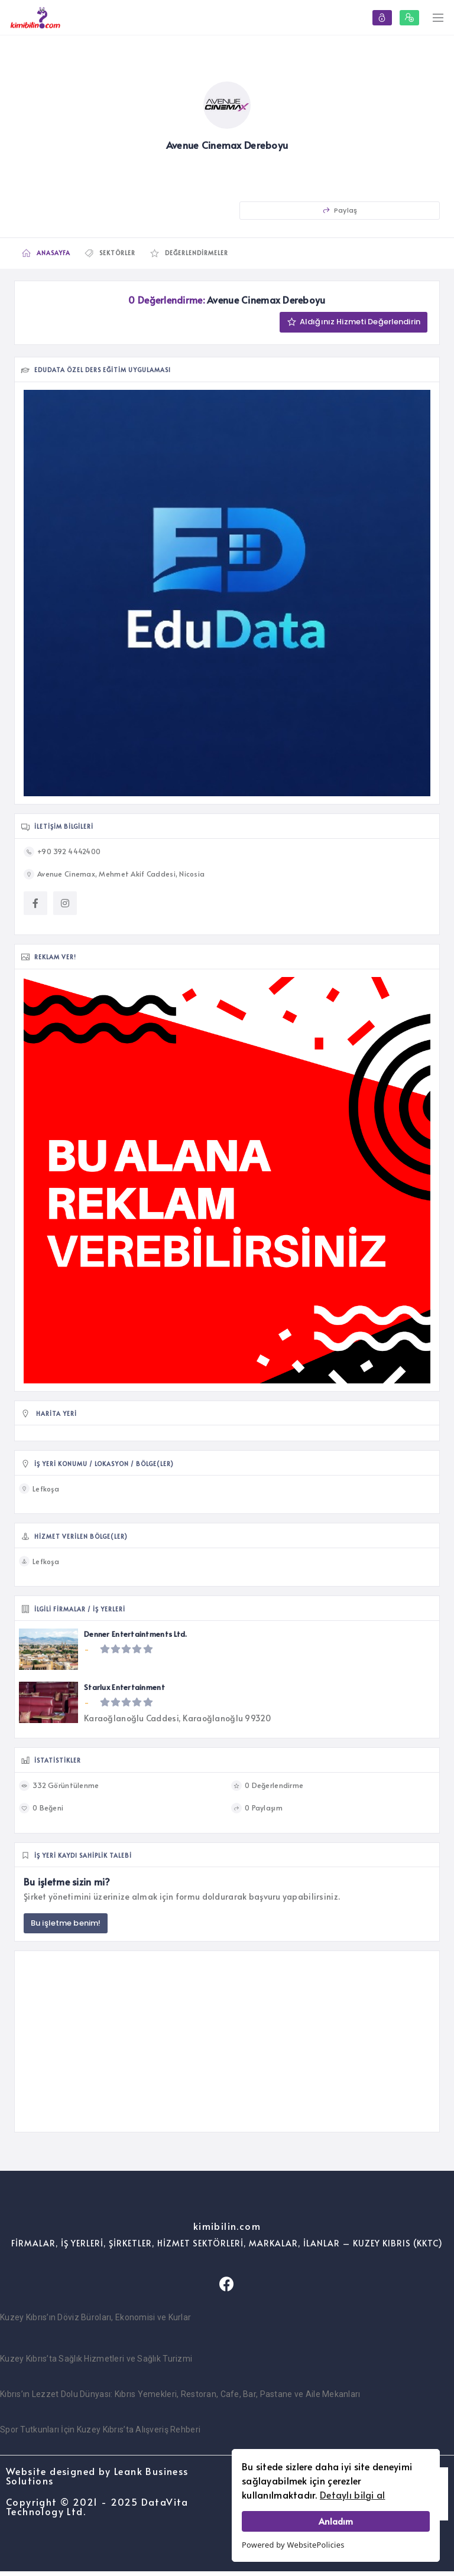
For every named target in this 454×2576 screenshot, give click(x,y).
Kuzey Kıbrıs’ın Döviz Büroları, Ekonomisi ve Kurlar (95, 2322)
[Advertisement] (227, 2046)
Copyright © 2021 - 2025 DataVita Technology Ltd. (97, 2511)
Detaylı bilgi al (352, 2494)
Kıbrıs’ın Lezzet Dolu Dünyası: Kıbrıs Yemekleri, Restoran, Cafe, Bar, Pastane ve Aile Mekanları (180, 2399)
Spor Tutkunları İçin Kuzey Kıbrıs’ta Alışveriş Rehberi (100, 2434)
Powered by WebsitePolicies (293, 2544)
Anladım (336, 2521)
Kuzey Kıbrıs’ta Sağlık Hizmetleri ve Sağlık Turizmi (96, 2363)
